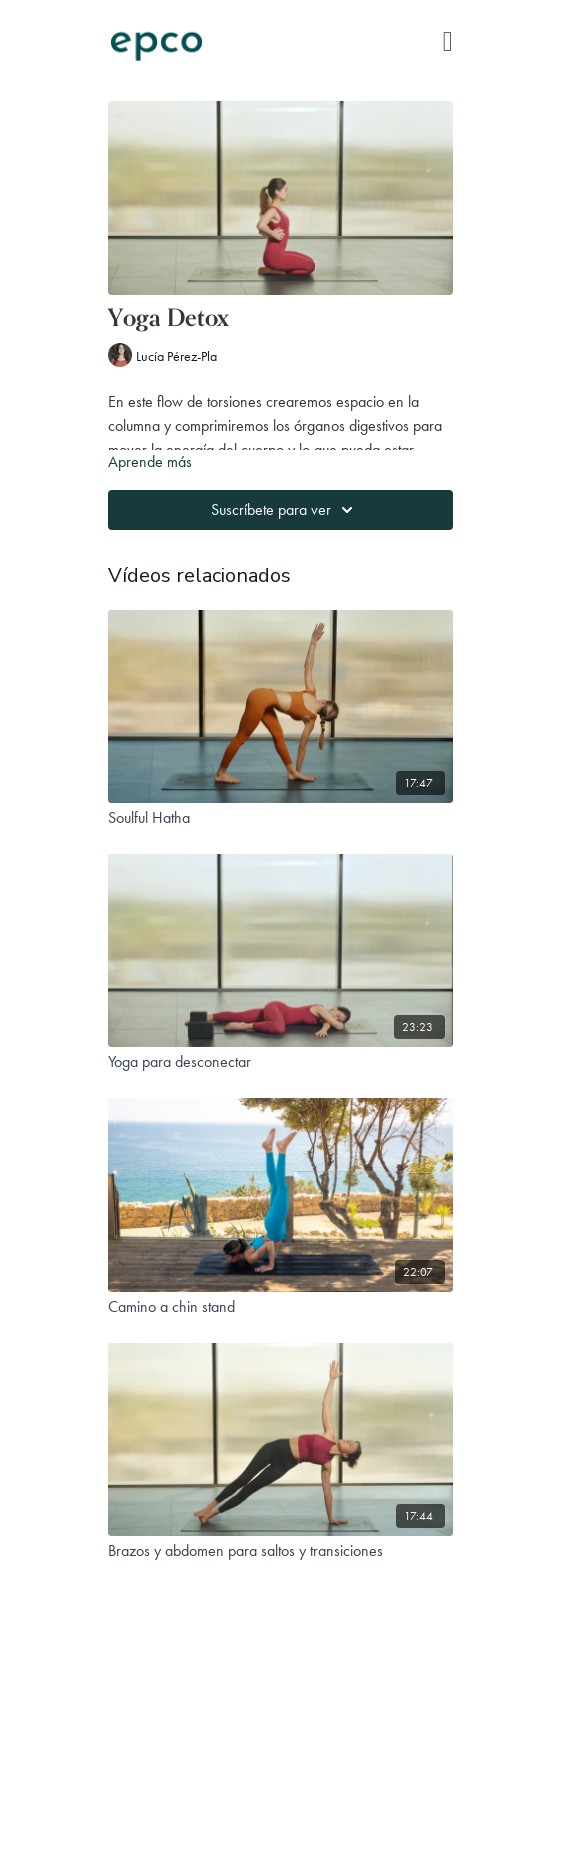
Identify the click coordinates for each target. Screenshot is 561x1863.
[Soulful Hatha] (280, 818)
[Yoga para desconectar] (280, 1062)
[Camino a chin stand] (280, 1307)
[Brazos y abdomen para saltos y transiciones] (280, 1551)
